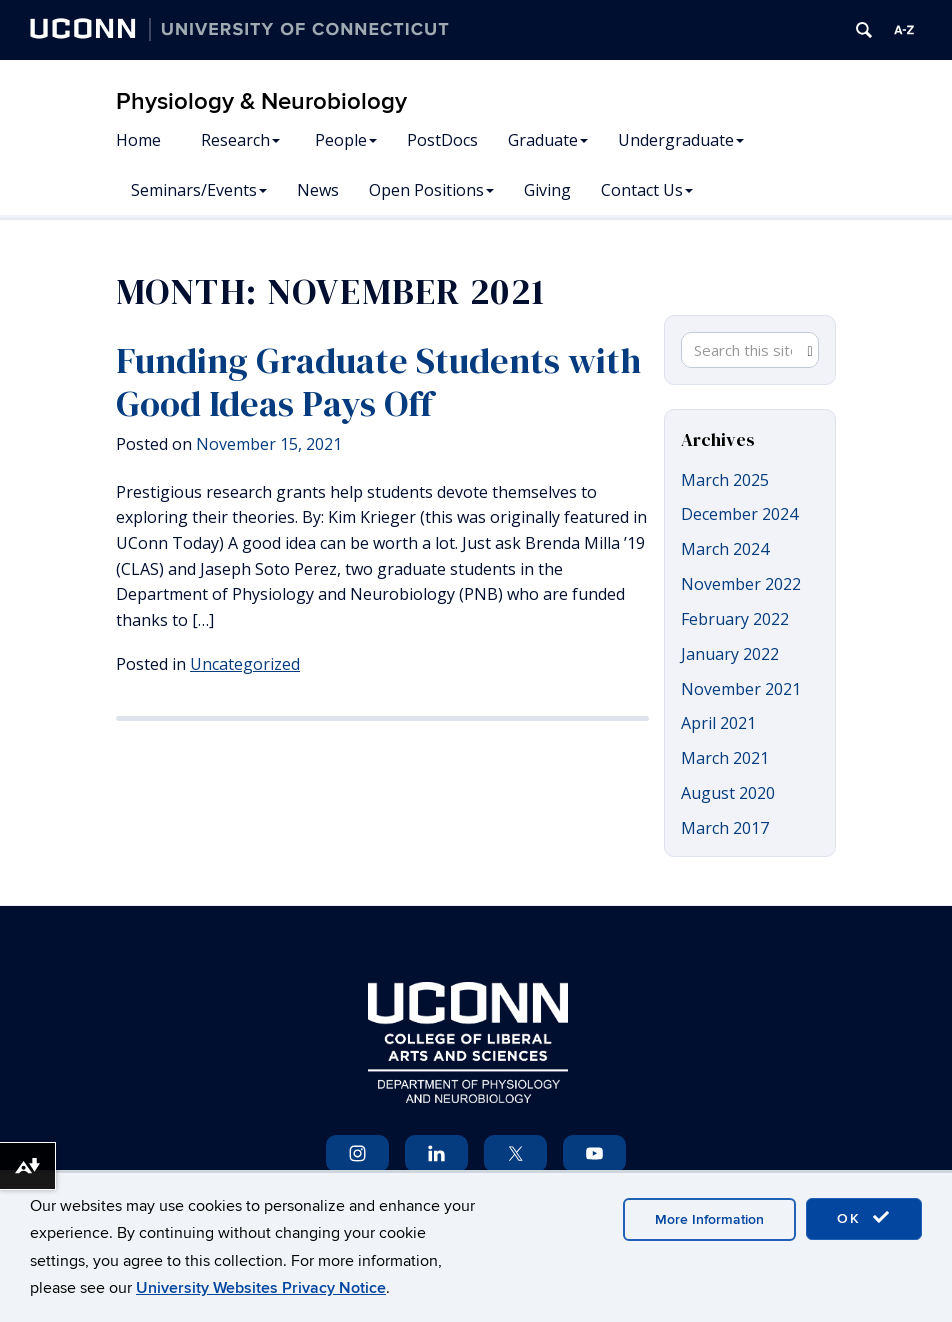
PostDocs (442, 140)
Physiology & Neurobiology (261, 101)
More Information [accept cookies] (709, 1219)
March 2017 (725, 828)
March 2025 (725, 480)
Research (240, 140)
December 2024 (739, 514)
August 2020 (728, 793)
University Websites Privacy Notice (261, 1288)
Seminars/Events (199, 190)
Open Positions (431, 190)
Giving (547, 190)
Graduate (548, 140)
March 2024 (725, 549)
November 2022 (741, 584)
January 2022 (730, 654)
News (318, 190)
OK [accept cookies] (864, 1218)
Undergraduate (681, 140)
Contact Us (647, 190)
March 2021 (725, 758)
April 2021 (718, 723)
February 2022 (735, 619)
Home (138, 140)
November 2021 (741, 689)
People (346, 140)
